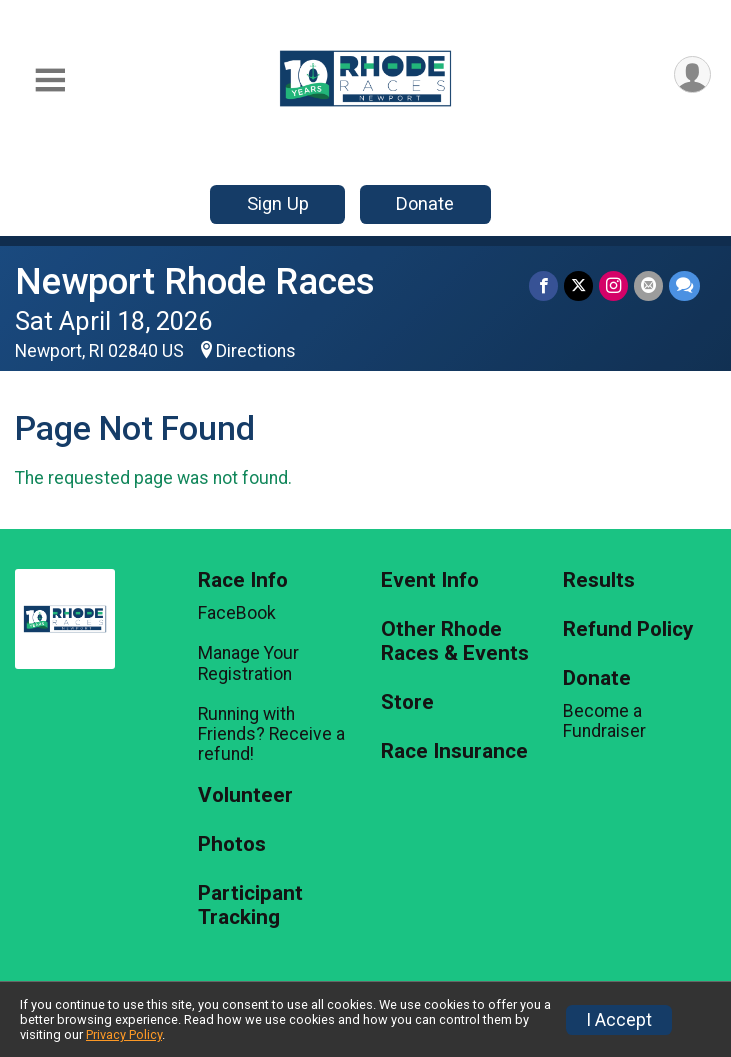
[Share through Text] (684, 285)
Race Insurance (454, 751)
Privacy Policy (124, 1034)
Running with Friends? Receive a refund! (271, 734)
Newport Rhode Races (195, 281)
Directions (256, 351)
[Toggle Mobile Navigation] (50, 80)
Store (407, 702)
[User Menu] (692, 74)
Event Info (430, 580)
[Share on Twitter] (578, 285)
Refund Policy (628, 629)
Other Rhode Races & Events (455, 641)
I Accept (619, 1020)
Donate (425, 203)
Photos (232, 844)
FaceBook (237, 613)
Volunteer (245, 795)
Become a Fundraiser (604, 721)
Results (599, 580)
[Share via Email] (648, 285)
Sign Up (278, 203)
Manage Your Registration (248, 663)
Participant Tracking (250, 905)
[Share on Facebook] (543, 285)
